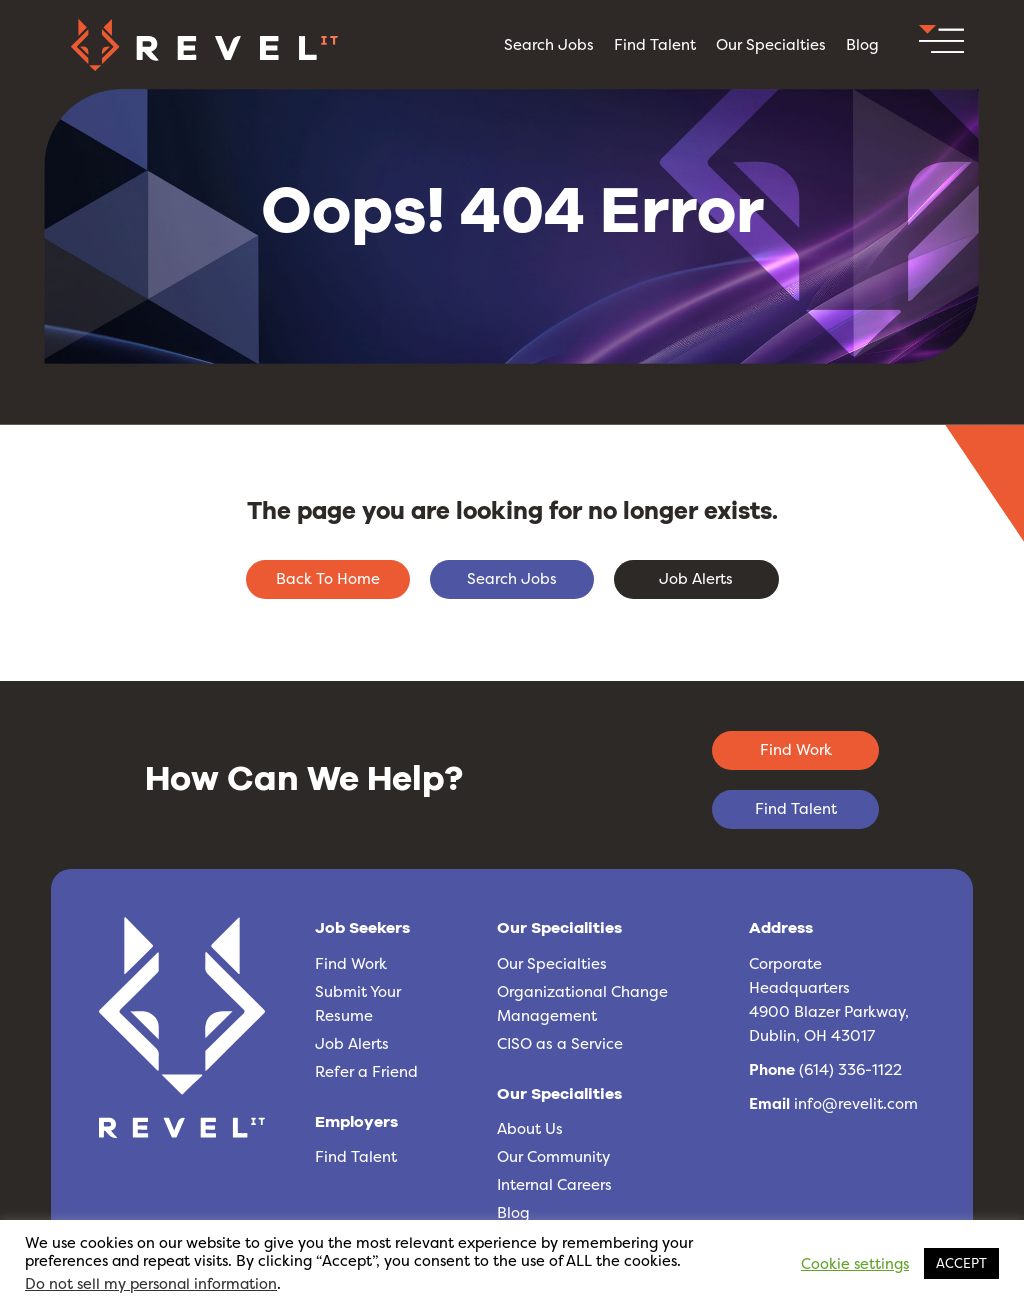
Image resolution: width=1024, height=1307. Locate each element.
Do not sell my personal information (151, 1284)
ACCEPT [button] (961, 1263)
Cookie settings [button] (855, 1264)
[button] (941, 45)
